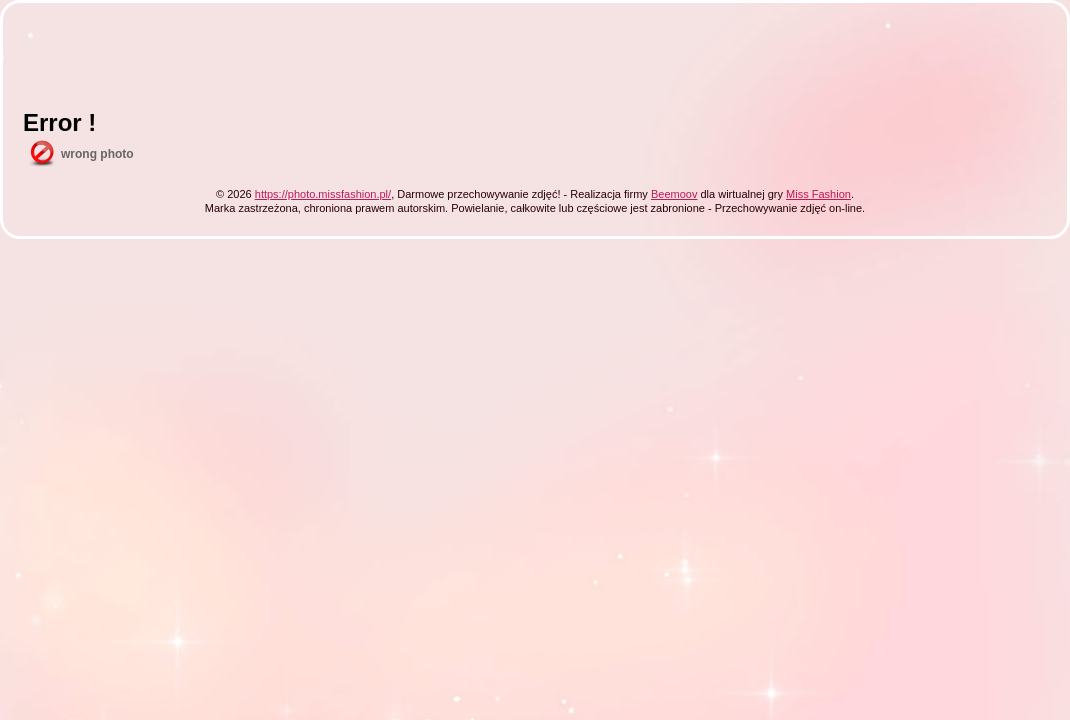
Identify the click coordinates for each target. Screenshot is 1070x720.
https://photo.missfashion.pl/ (323, 194)
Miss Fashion (818, 194)
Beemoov (674, 194)
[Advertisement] (387, 68)
